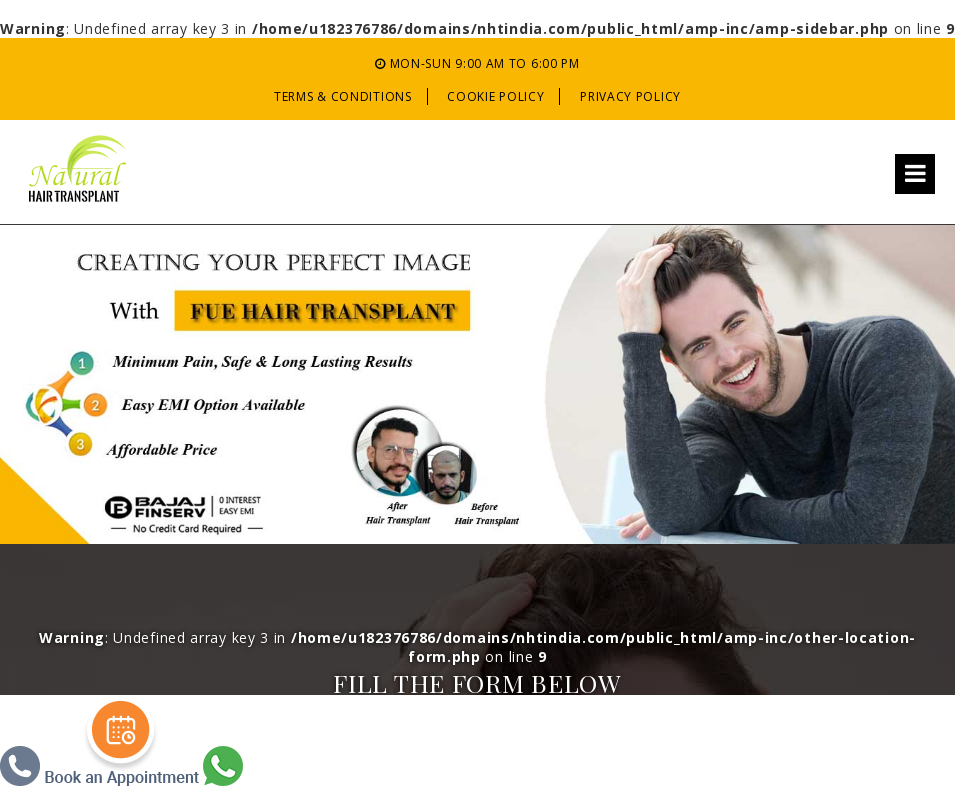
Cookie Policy (495, 96)
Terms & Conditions (343, 96)
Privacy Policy (630, 96)
